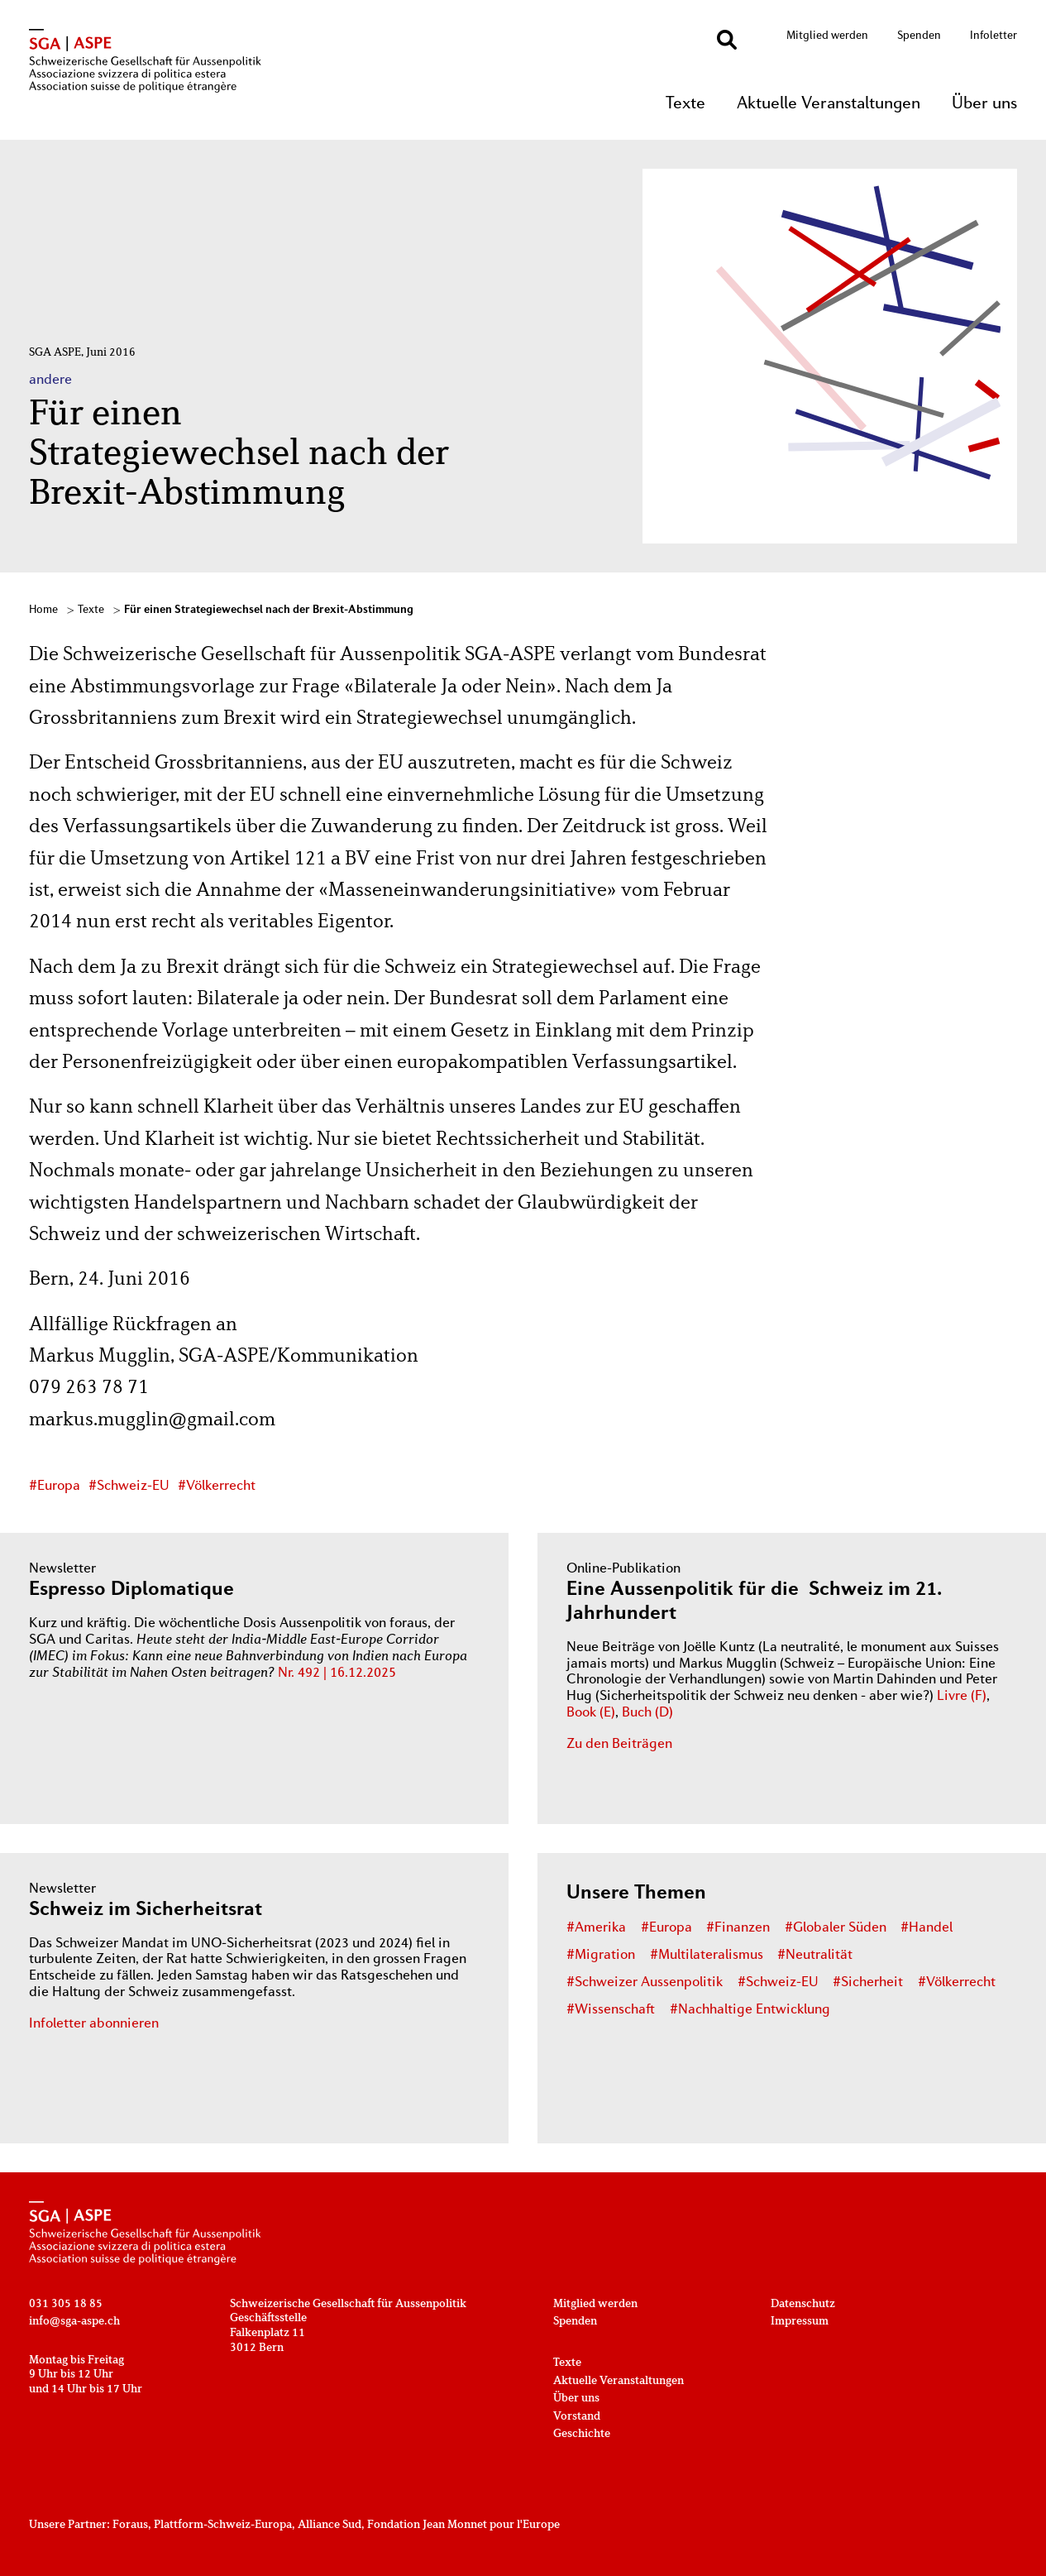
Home (43, 610)
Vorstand (576, 2416)
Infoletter (993, 36)
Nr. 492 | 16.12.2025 (337, 1673)
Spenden (919, 36)
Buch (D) (647, 1713)
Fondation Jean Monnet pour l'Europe (463, 2525)
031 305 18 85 (66, 2304)
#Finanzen (738, 1928)
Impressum (800, 2321)
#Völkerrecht (217, 1486)
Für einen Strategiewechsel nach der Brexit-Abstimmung (268, 610)
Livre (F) (961, 1696)
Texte (685, 104)
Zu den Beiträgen (619, 1744)
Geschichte (581, 2434)
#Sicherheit (868, 1982)
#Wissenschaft (610, 2010)
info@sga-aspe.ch (74, 2321)
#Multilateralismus (706, 1955)
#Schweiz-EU (129, 1486)
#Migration (600, 1955)
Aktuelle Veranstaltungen (828, 104)
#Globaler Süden (835, 1928)
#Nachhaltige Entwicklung (750, 2010)
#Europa (54, 1486)
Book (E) (590, 1713)
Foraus (130, 2525)
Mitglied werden (827, 36)
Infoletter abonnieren (94, 2024)
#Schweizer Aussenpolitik (644, 1982)
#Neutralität (815, 1955)
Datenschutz (803, 2304)
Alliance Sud (329, 2525)
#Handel (926, 1928)
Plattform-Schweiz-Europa (223, 2525)
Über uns (984, 104)
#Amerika (596, 1928)
